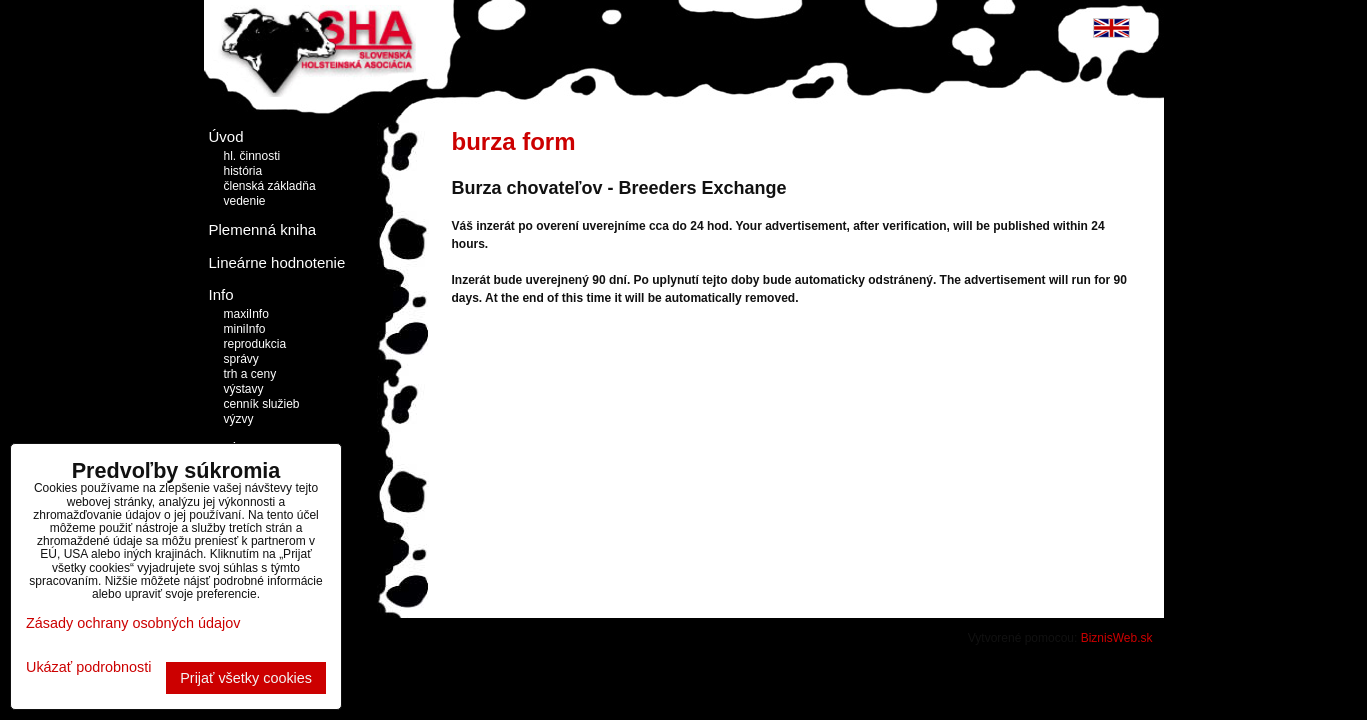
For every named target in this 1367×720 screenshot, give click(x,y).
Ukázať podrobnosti (88, 667)
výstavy (244, 389)
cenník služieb (262, 404)
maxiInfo (246, 314)
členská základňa (270, 186)
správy (241, 359)
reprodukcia (255, 344)
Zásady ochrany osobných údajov (133, 623)
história (243, 171)
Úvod (226, 136)
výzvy (239, 419)
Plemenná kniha (263, 229)
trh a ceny (250, 374)
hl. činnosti (252, 156)
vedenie (245, 201)
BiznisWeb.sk (1117, 638)
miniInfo (245, 329)
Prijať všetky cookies (246, 678)
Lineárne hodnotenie (277, 262)
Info (221, 294)
